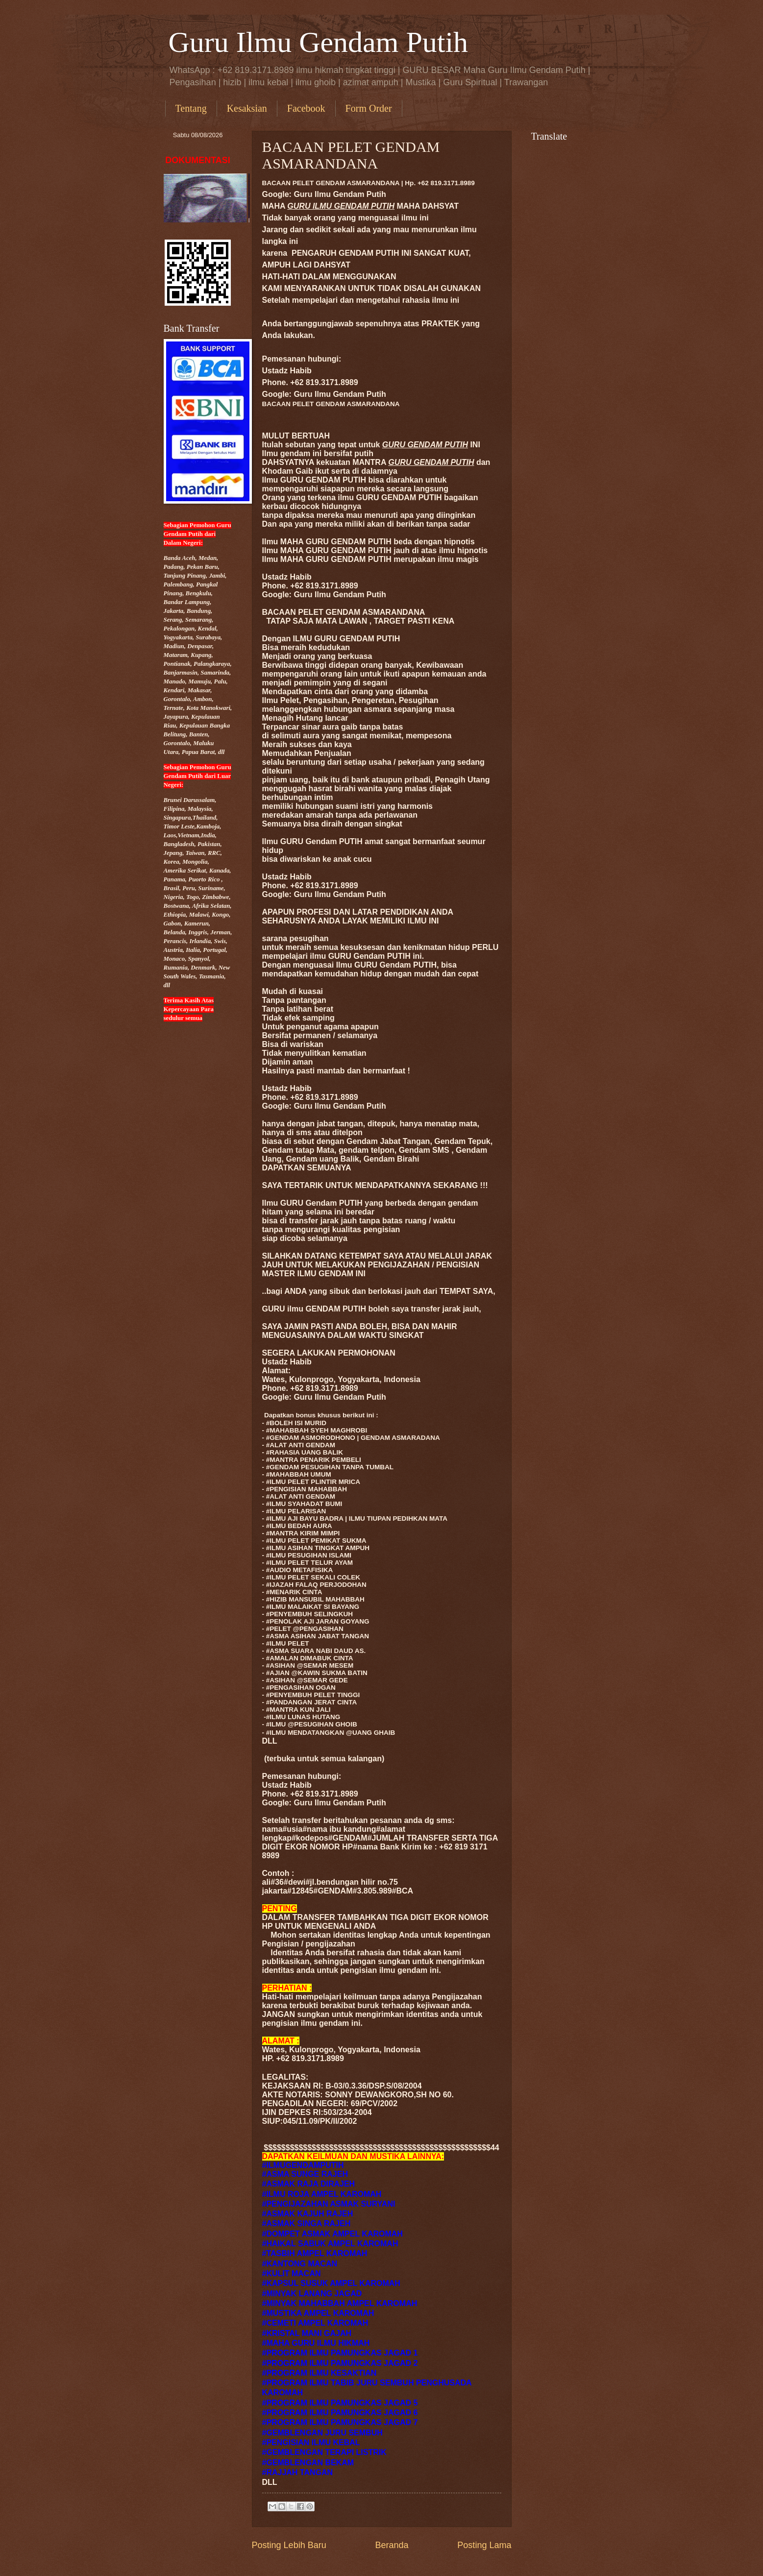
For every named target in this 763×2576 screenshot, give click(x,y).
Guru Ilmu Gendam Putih (318, 42)
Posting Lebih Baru (289, 2545)
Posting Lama (484, 2545)
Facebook (306, 108)
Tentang (191, 108)
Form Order (368, 108)
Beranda (391, 2545)
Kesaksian (247, 108)
